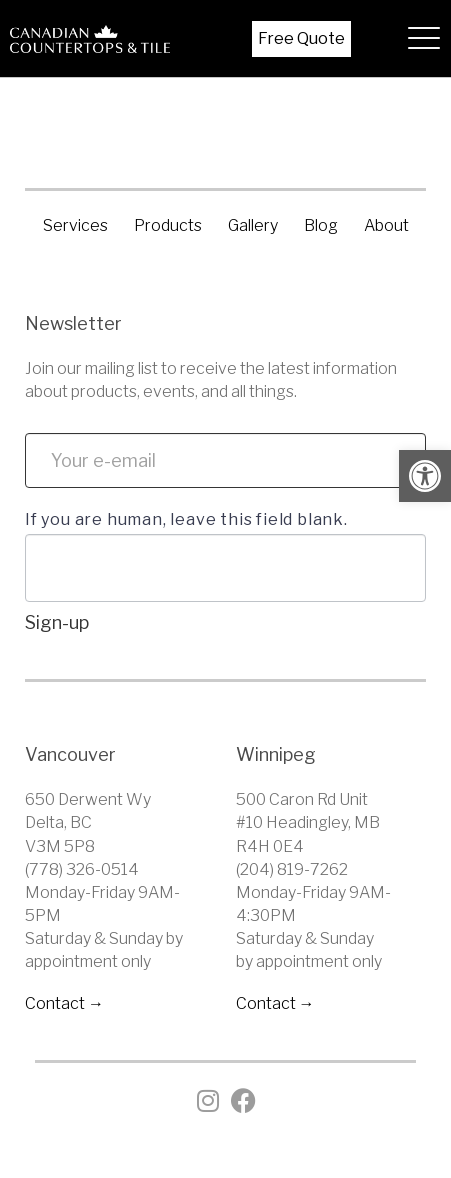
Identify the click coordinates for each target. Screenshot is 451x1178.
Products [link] (168, 225)
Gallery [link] (253, 225)
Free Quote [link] (301, 38)
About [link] (386, 225)
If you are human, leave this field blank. (186, 519)
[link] (425, 476)
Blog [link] (321, 225)
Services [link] (75, 225)
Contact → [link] (64, 1003)
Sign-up (57, 622)
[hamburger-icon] (418, 38)
